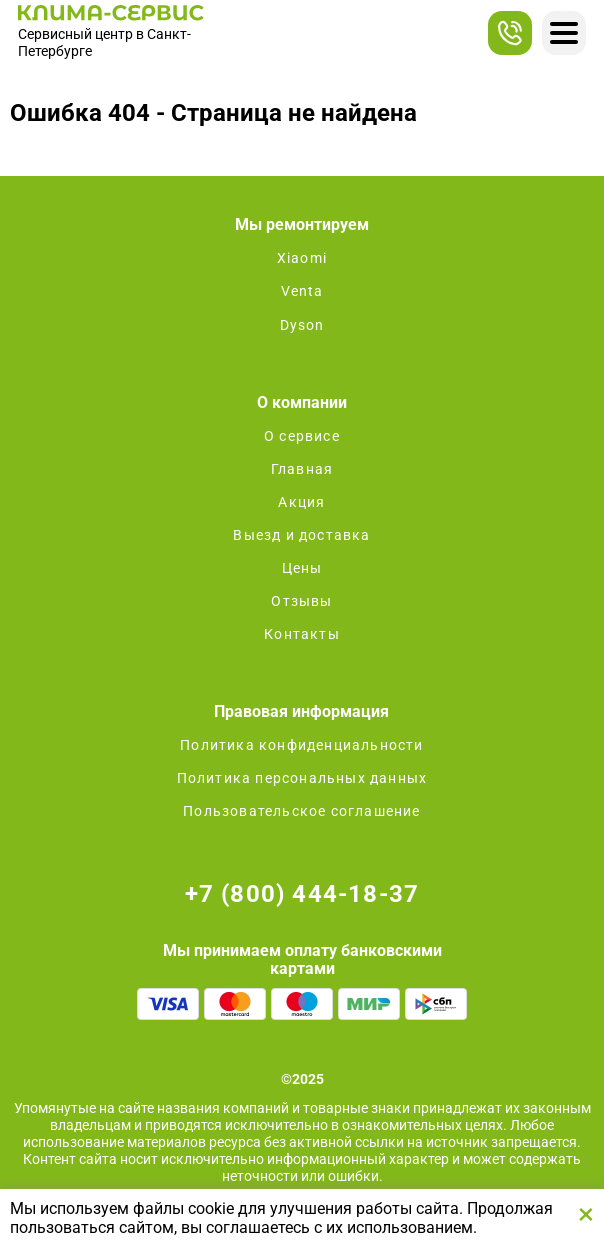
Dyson (302, 325)
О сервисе (302, 436)
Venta (302, 291)
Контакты (302, 634)
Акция (301, 502)
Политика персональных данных (302, 778)
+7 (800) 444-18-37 (302, 894)
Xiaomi (302, 258)
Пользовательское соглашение (301, 811)
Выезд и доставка (301, 535)
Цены (302, 568)
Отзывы (301, 601)
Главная (302, 469)
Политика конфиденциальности (301, 745)
